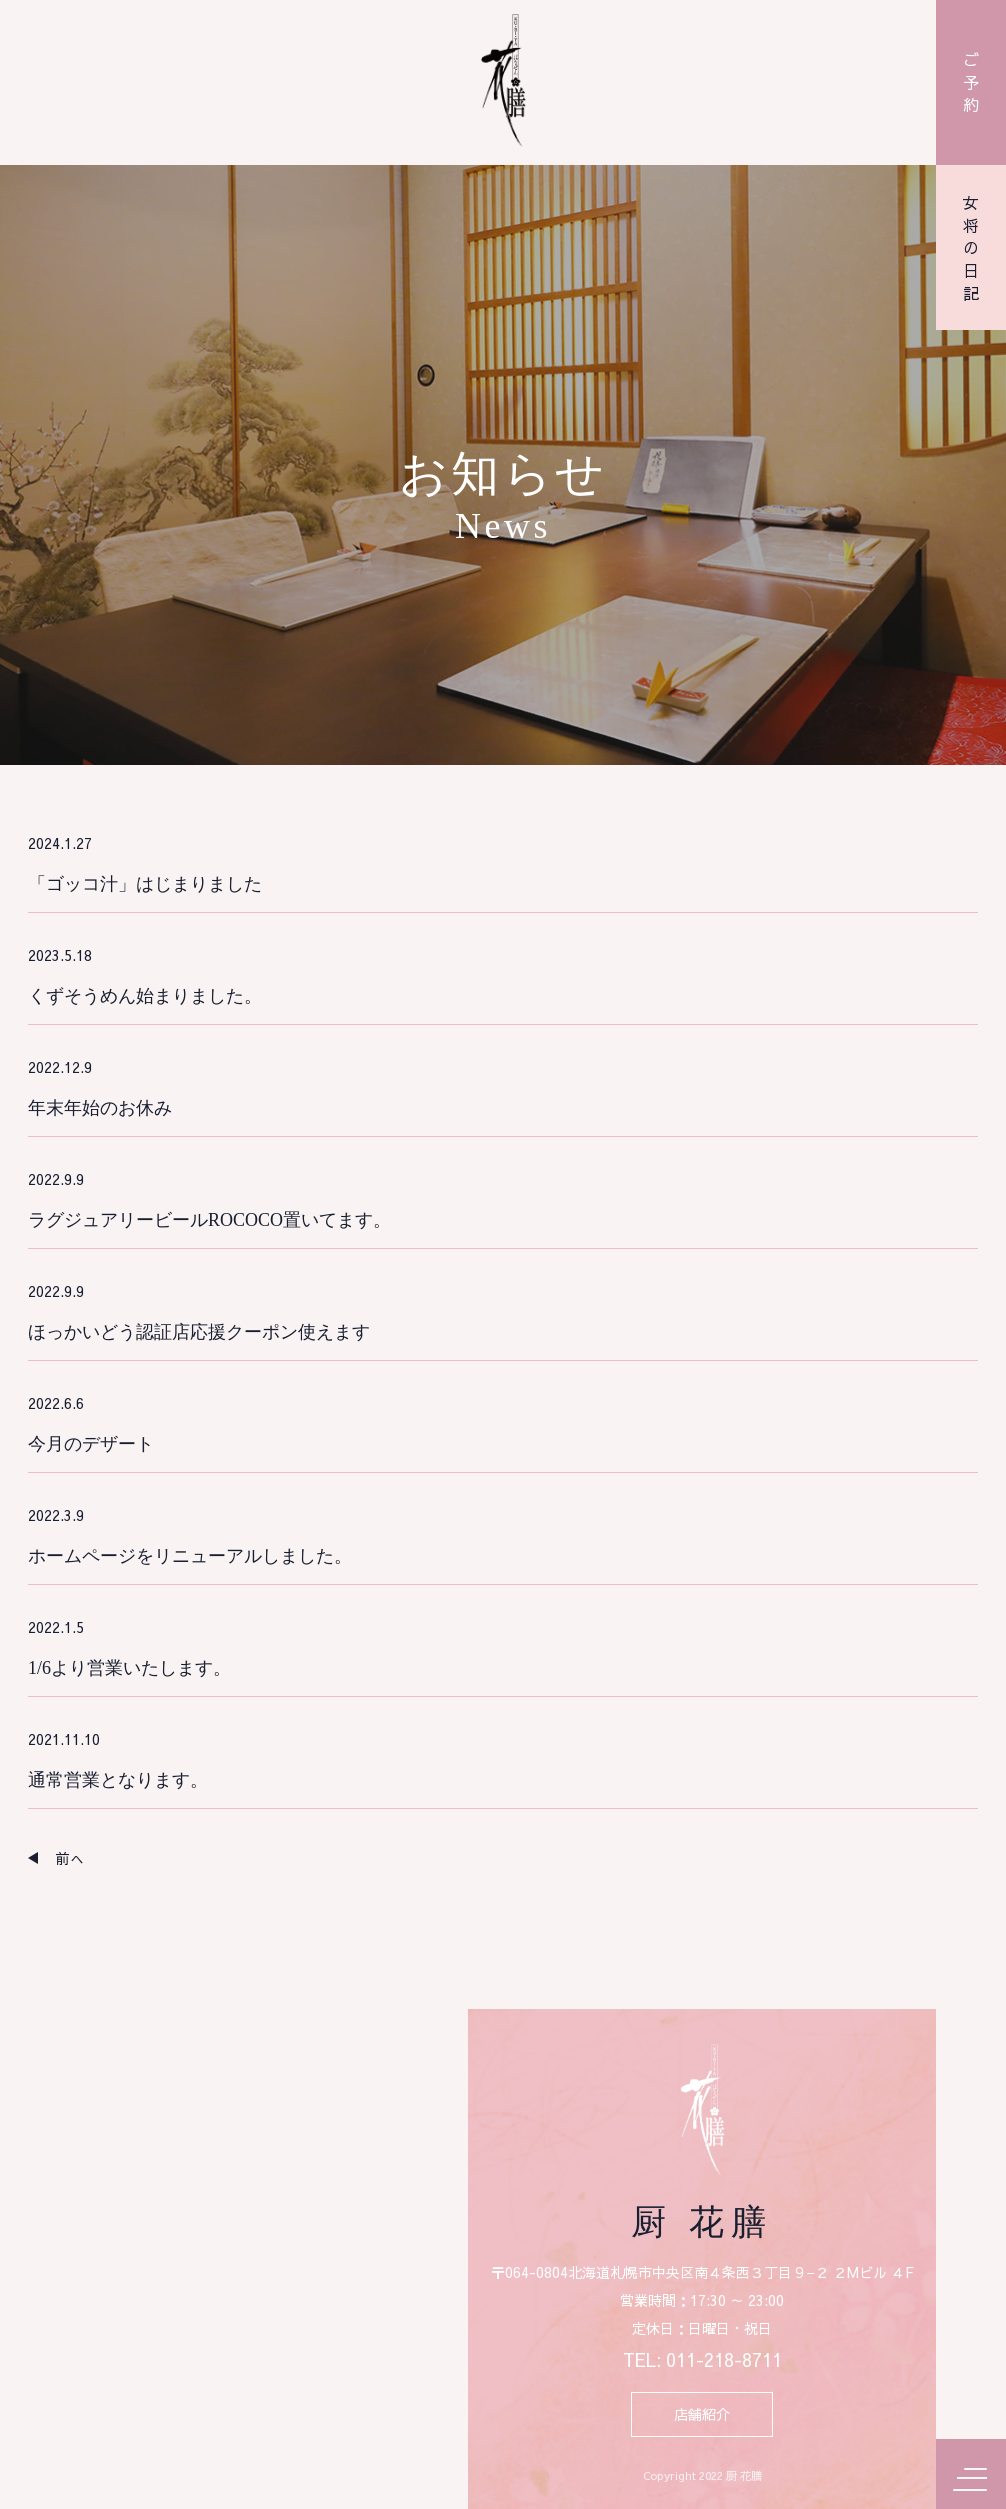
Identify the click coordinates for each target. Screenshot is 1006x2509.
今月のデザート (91, 1444)
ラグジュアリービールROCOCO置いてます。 (209, 1220)
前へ (70, 1858)
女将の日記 (971, 248)
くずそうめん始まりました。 (145, 996)
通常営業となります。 (118, 1780)
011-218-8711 (724, 2360)
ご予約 (971, 82)
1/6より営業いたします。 (129, 1668)
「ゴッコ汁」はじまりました (145, 884)
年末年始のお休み (100, 1108)
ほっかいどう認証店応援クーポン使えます (199, 1332)
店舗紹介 (702, 2415)
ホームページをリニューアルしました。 (190, 1556)
